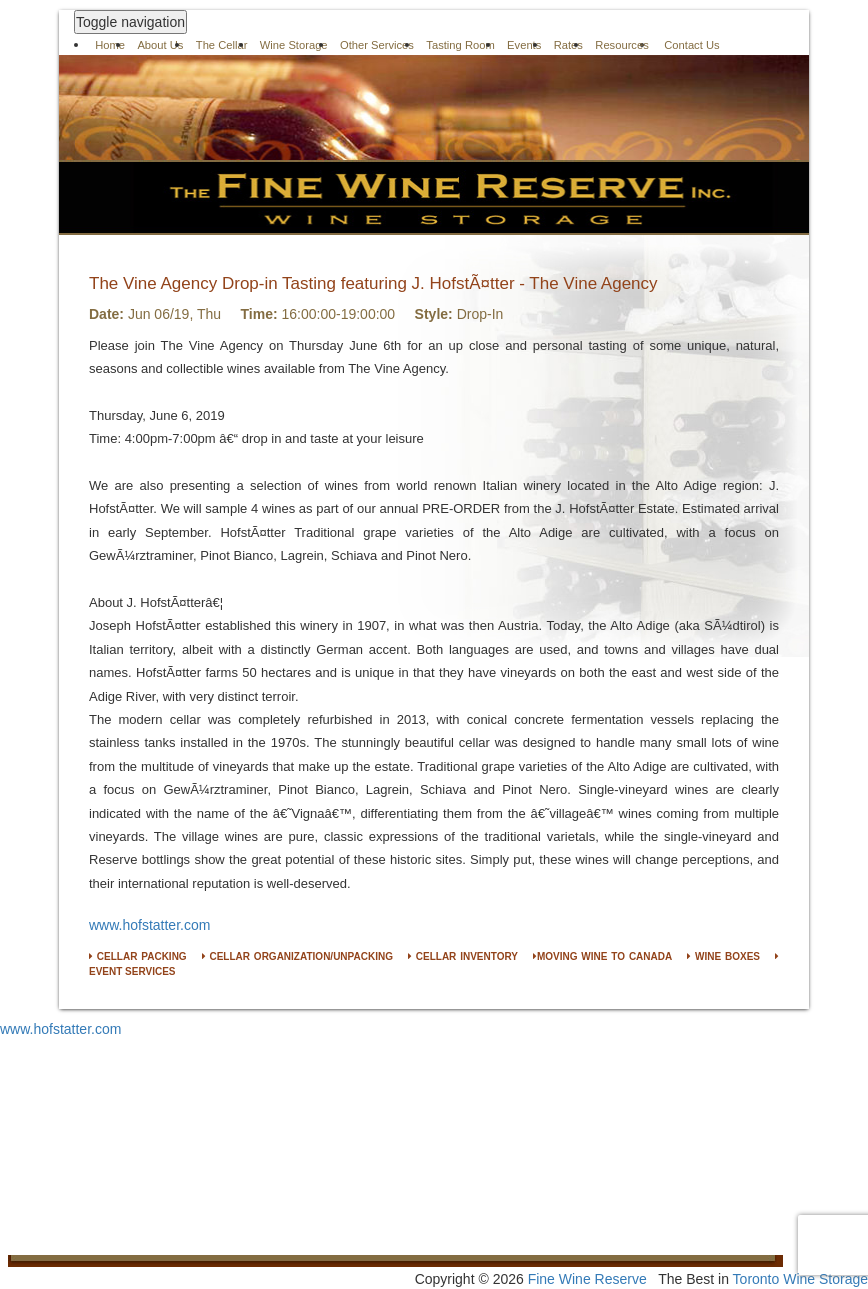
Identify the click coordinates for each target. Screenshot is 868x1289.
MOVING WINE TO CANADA (602, 956)
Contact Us (692, 45)
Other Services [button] (377, 45)
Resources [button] (621, 45)
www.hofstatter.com (149, 925)
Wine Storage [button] (294, 45)
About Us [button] (160, 45)
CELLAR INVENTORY (463, 956)
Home (110, 45)
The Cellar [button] (222, 45)
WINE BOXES (723, 956)
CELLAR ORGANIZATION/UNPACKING (297, 956)
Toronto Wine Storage (800, 1279)
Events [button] (524, 45)
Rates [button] (568, 45)
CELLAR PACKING (138, 956)
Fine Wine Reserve (587, 1279)
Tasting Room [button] (460, 45)
